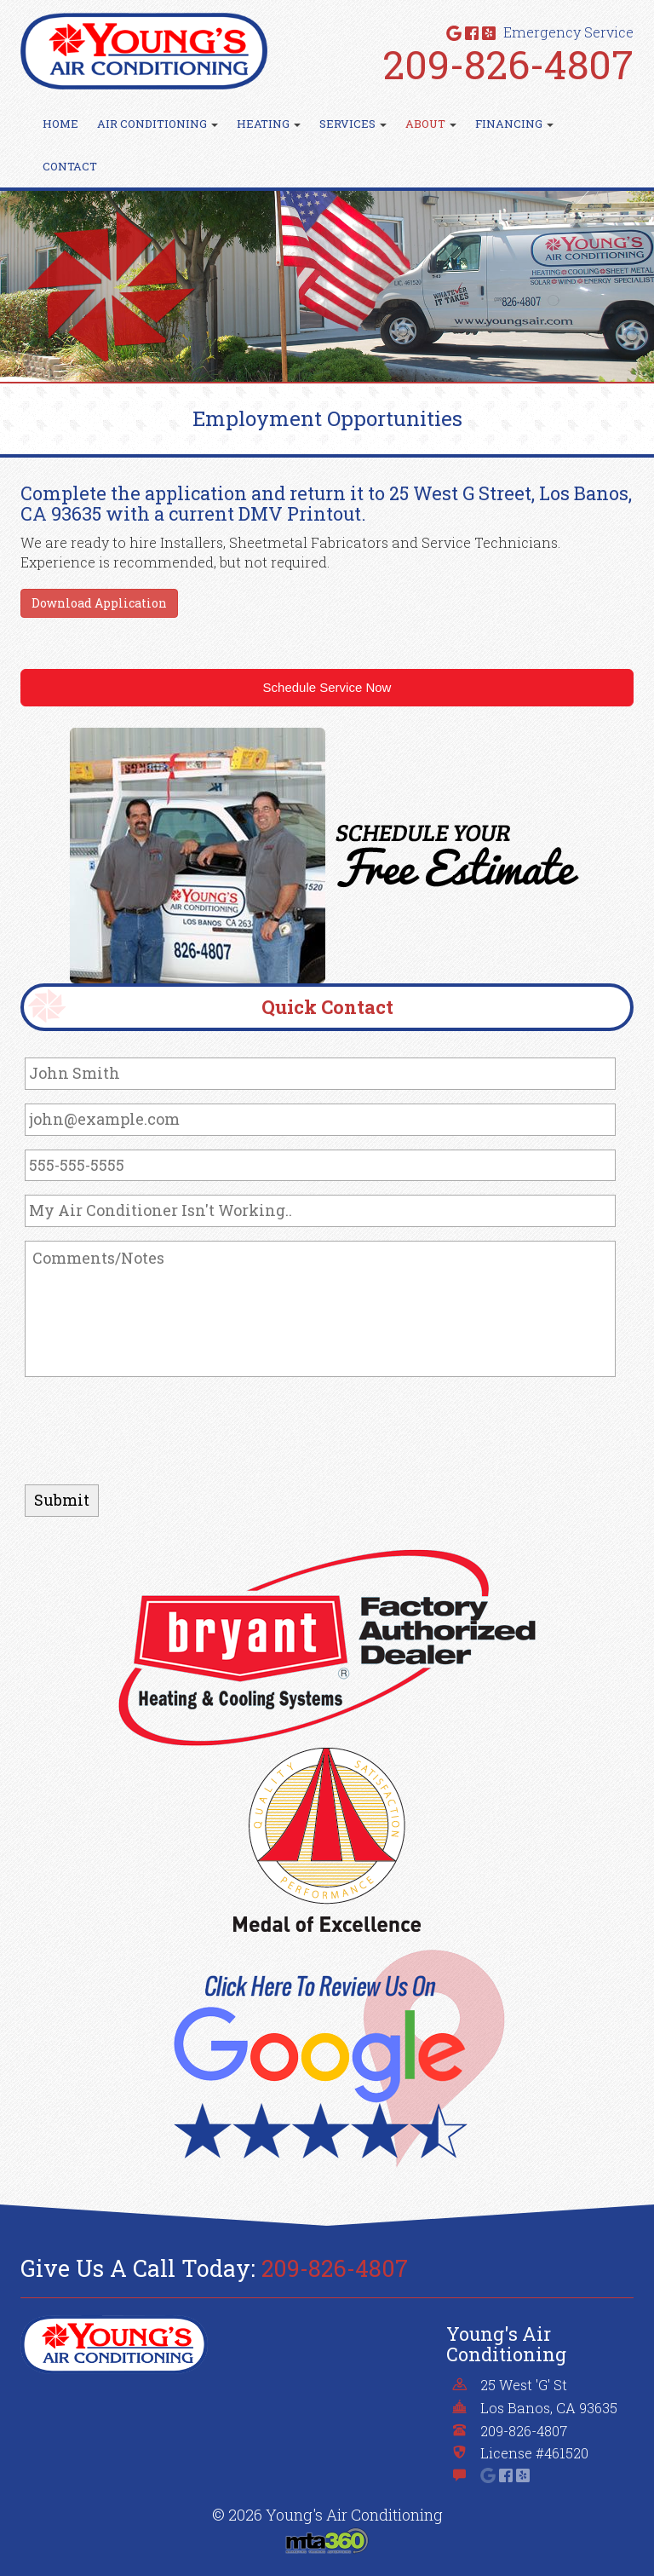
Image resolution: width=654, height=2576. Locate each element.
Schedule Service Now (327, 687)
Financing (514, 123)
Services (353, 123)
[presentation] (154, 1424)
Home (60, 123)
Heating (269, 123)
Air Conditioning (157, 123)
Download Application (99, 603)
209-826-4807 (508, 63)
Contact (70, 166)
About (430, 123)
